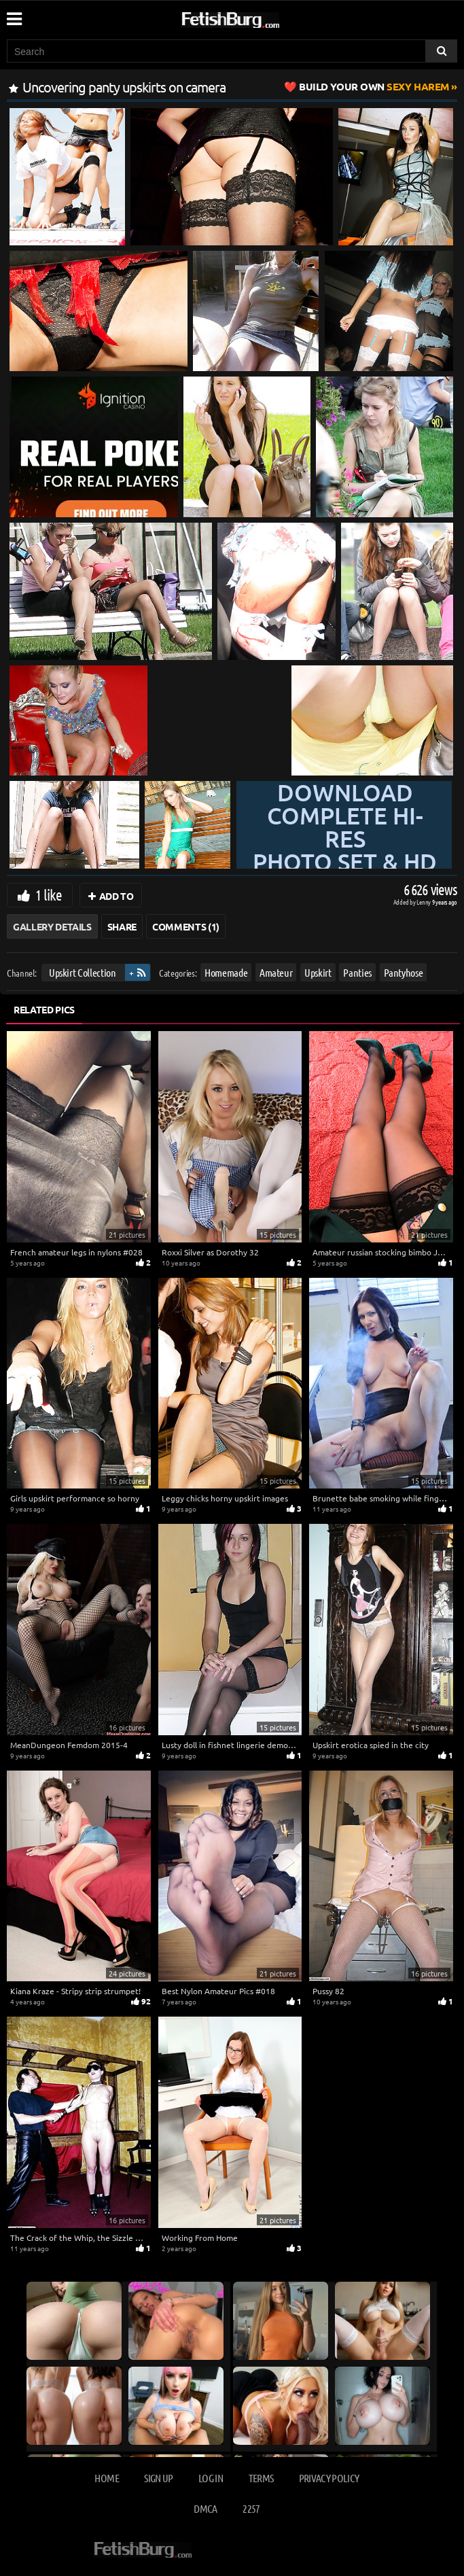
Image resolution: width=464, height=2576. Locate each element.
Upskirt (318, 972)
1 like (48, 894)
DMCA (205, 2508)
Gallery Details (52, 926)
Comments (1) (185, 926)
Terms (261, 2477)
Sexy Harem (374, 86)
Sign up (158, 2477)
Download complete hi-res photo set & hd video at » (345, 862)
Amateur (276, 972)
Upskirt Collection (82, 972)
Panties (357, 972)
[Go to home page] (256, 17)
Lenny (424, 902)
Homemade (225, 972)
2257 (251, 2508)
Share (122, 926)
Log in (210, 2477)
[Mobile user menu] (13, 14)
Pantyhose (403, 972)
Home (106, 2477)
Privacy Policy (329, 2477)
